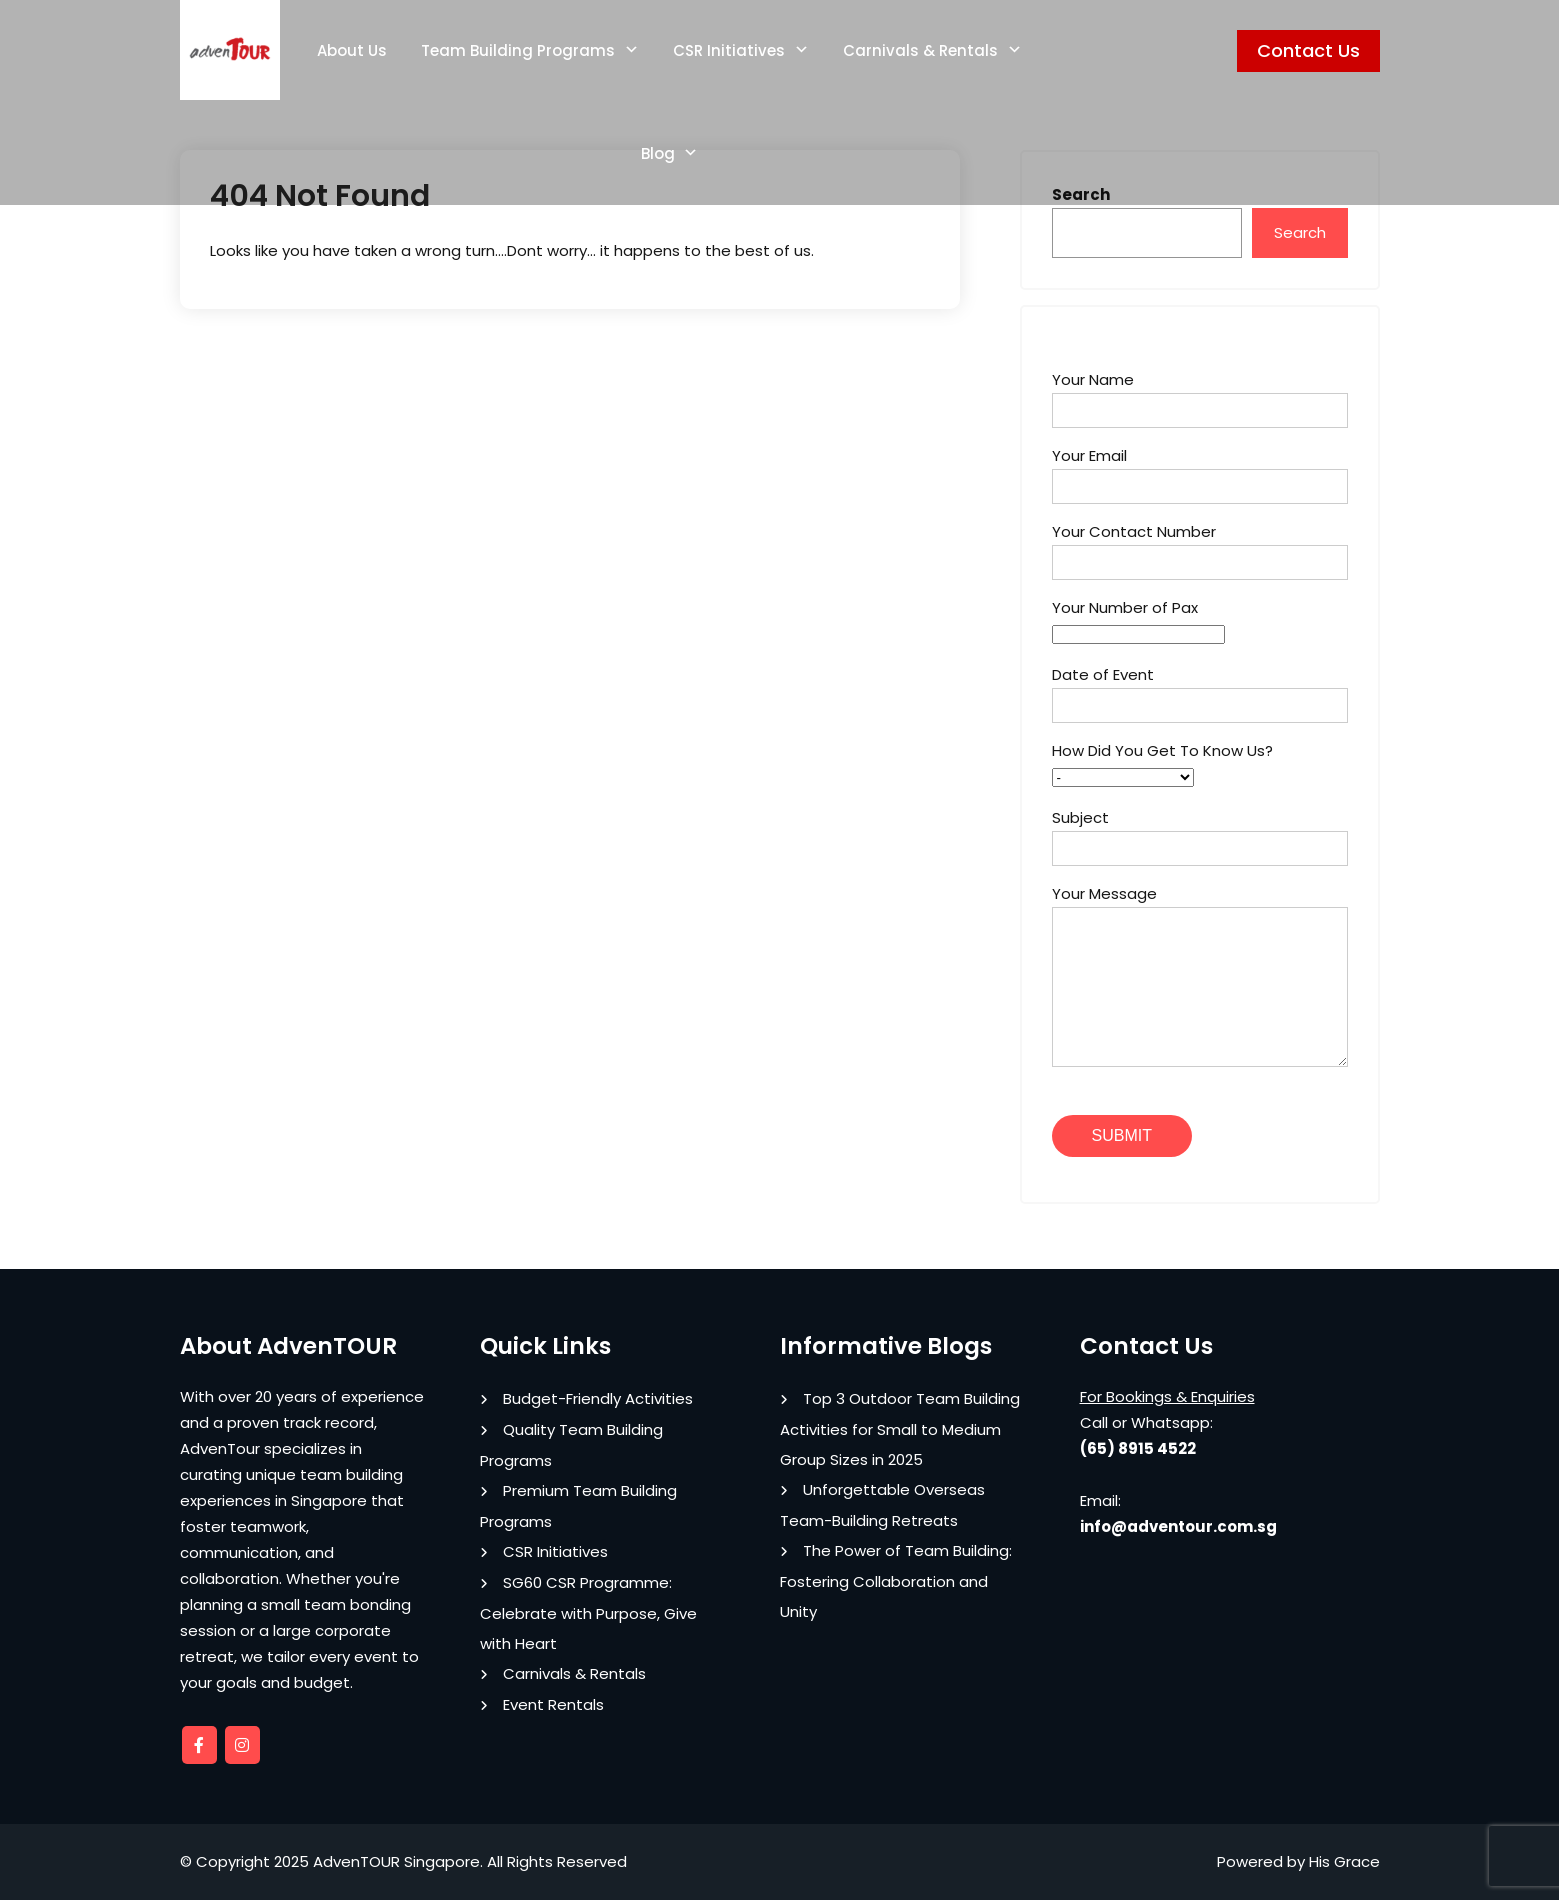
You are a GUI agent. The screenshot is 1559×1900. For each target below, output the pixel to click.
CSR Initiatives (729, 50)
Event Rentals (553, 1704)
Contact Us (1308, 50)
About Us (352, 50)
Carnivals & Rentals (920, 50)
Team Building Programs (518, 50)
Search (1300, 232)
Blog (658, 153)
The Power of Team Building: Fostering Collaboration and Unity (896, 1581)
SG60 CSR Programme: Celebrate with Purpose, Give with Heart (588, 1613)
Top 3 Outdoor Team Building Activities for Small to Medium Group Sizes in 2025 (900, 1429)
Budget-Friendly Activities (598, 1398)
